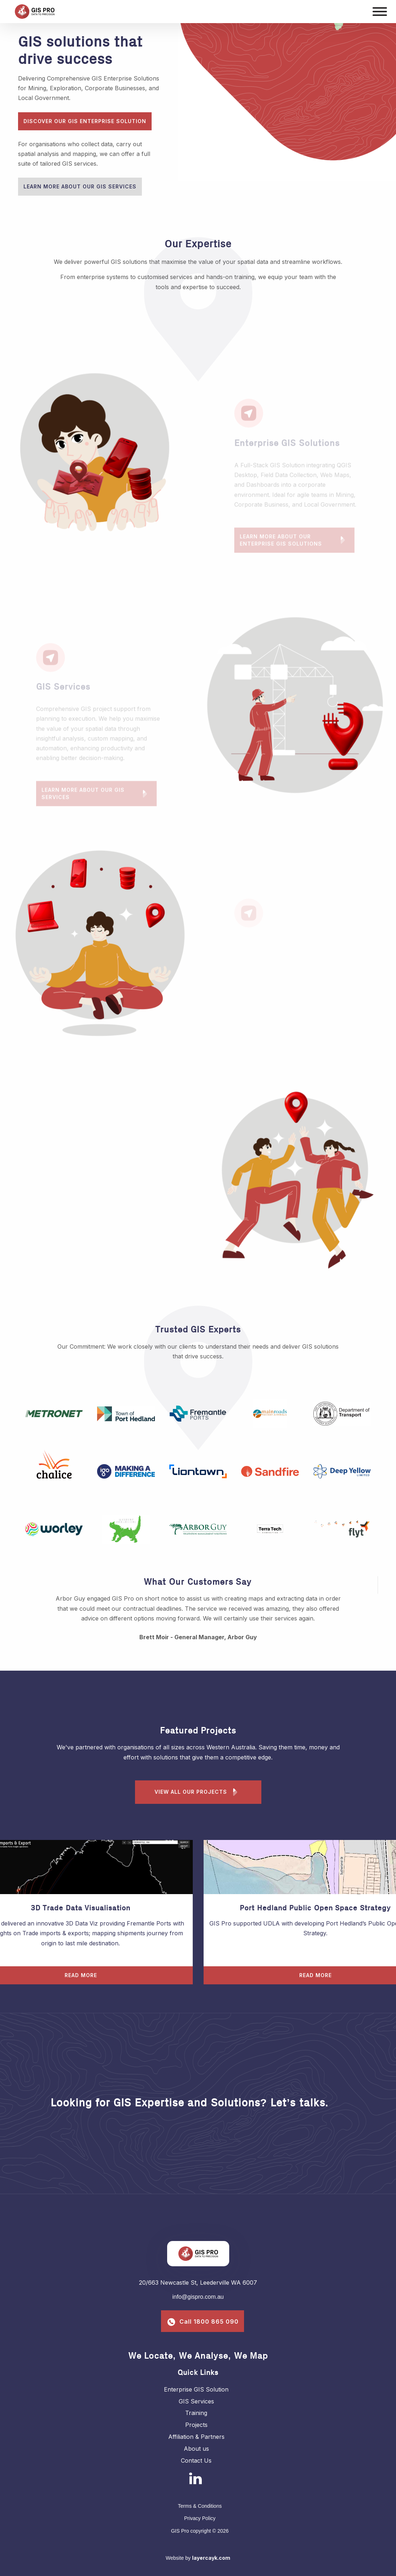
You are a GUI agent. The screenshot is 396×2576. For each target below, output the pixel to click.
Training (196, 2412)
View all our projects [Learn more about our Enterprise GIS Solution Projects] (198, 1792)
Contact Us (196, 2460)
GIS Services (196, 2401)
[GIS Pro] (165, 12)
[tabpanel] (99, 455)
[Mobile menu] (379, 12)
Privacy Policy (200, 2518)
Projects (196, 2424)
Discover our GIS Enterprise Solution (84, 121)
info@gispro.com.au (198, 2297)
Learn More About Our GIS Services (79, 186)
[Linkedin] (195, 2478)
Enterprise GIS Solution (196, 2389)
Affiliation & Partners (196, 2436)
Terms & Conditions (200, 2506)
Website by (198, 2558)
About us (196, 2448)
